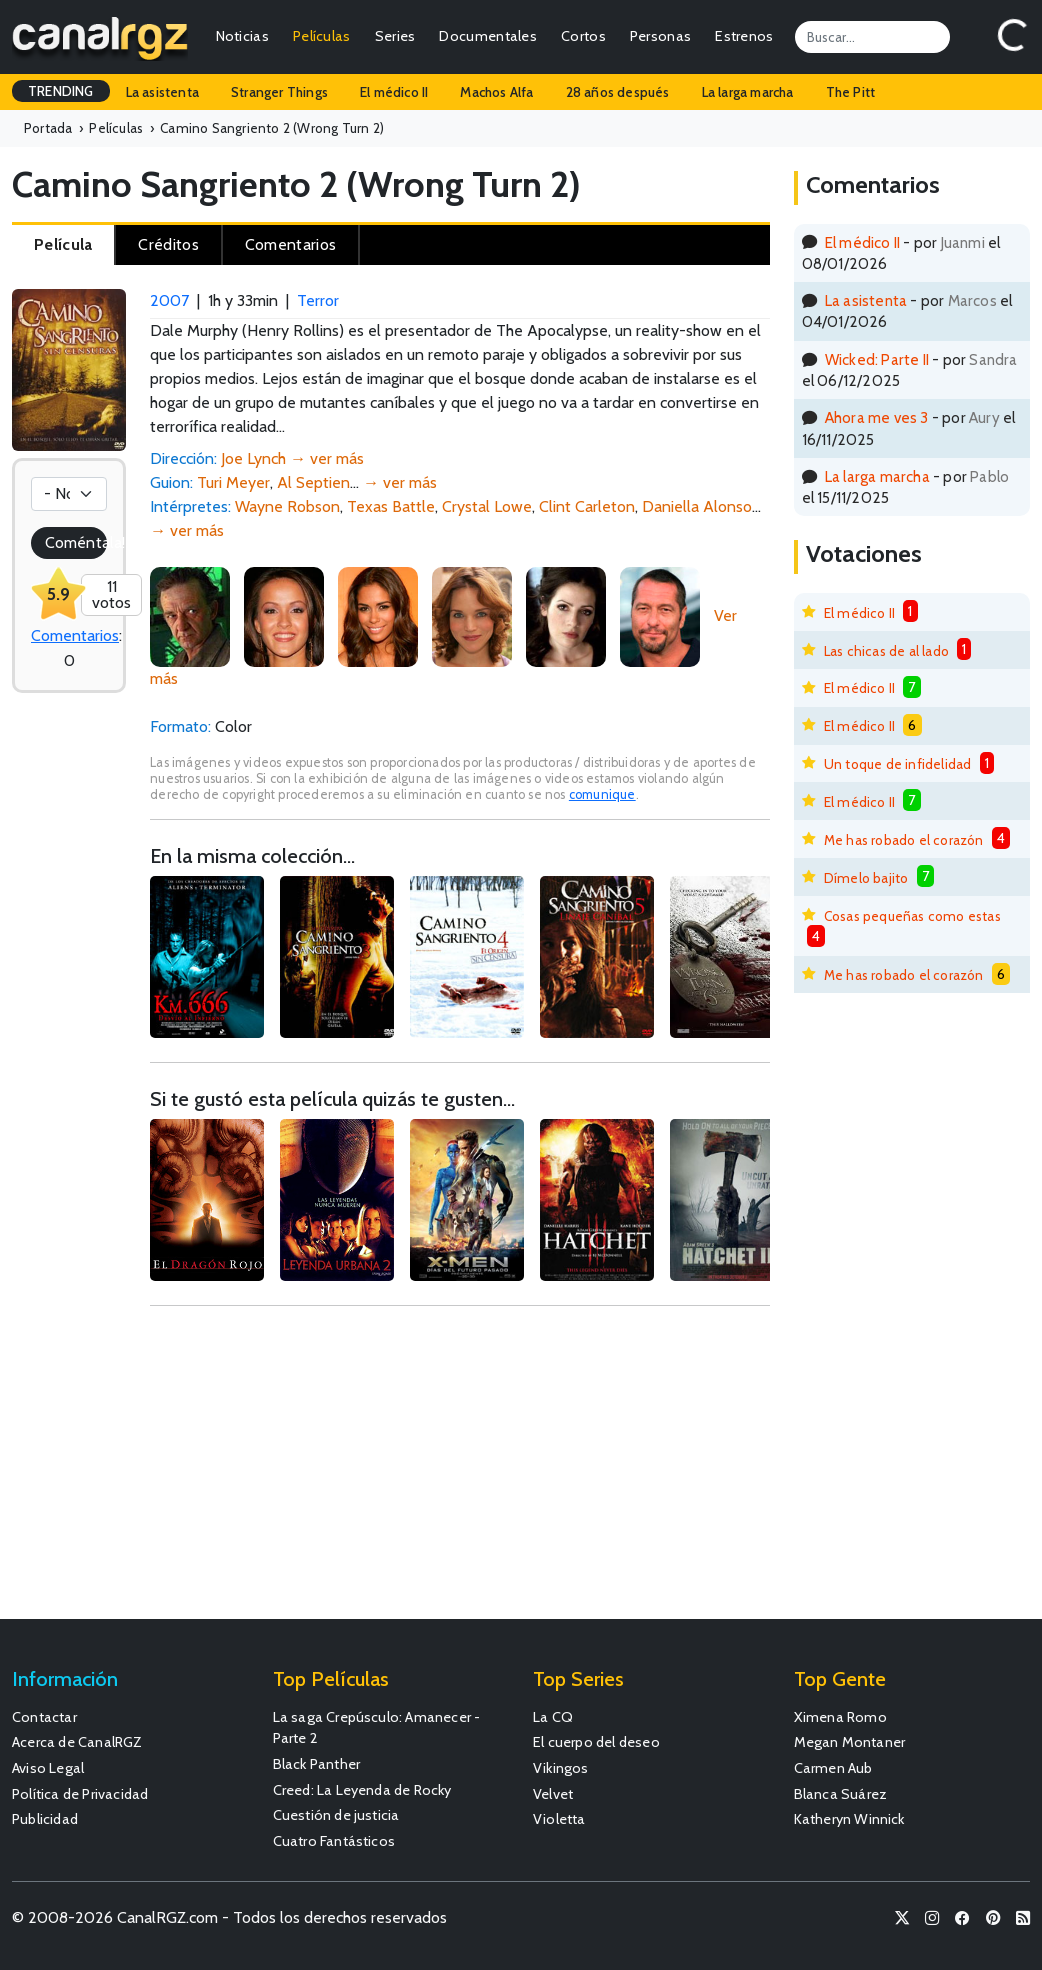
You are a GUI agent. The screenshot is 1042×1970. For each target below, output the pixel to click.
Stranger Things (279, 92)
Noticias (242, 36)
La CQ (553, 1717)
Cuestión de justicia (336, 1815)
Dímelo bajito (866, 878)
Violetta (559, 1819)
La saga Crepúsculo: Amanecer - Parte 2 (377, 1728)
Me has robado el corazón (904, 840)
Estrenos (744, 36)
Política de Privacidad (80, 1794)
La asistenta (162, 92)
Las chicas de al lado (886, 651)
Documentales (488, 36)
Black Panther (317, 1764)
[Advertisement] (459, 1472)
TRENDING (61, 91)
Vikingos (561, 1768)
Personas (660, 36)
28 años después (618, 92)
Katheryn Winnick (849, 1819)
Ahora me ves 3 (877, 417)
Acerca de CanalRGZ (77, 1742)
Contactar (44, 1717)
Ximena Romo (840, 1717)
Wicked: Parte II (877, 359)
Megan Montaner (850, 1742)
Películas (322, 36)
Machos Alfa (496, 92)
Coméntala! (76, 542)
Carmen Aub (833, 1768)
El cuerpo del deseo (596, 1742)
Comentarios (75, 635)
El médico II (394, 92)
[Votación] (69, 494)
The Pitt (851, 92)
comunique (602, 794)
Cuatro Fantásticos (334, 1841)
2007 (169, 300)
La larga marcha (748, 92)
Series (395, 36)
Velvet (553, 1794)
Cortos (583, 36)
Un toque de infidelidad (898, 764)
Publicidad (45, 1819)
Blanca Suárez (841, 1794)
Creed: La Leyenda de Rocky (362, 1790)
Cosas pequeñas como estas (912, 916)
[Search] (872, 37)
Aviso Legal (48, 1768)
